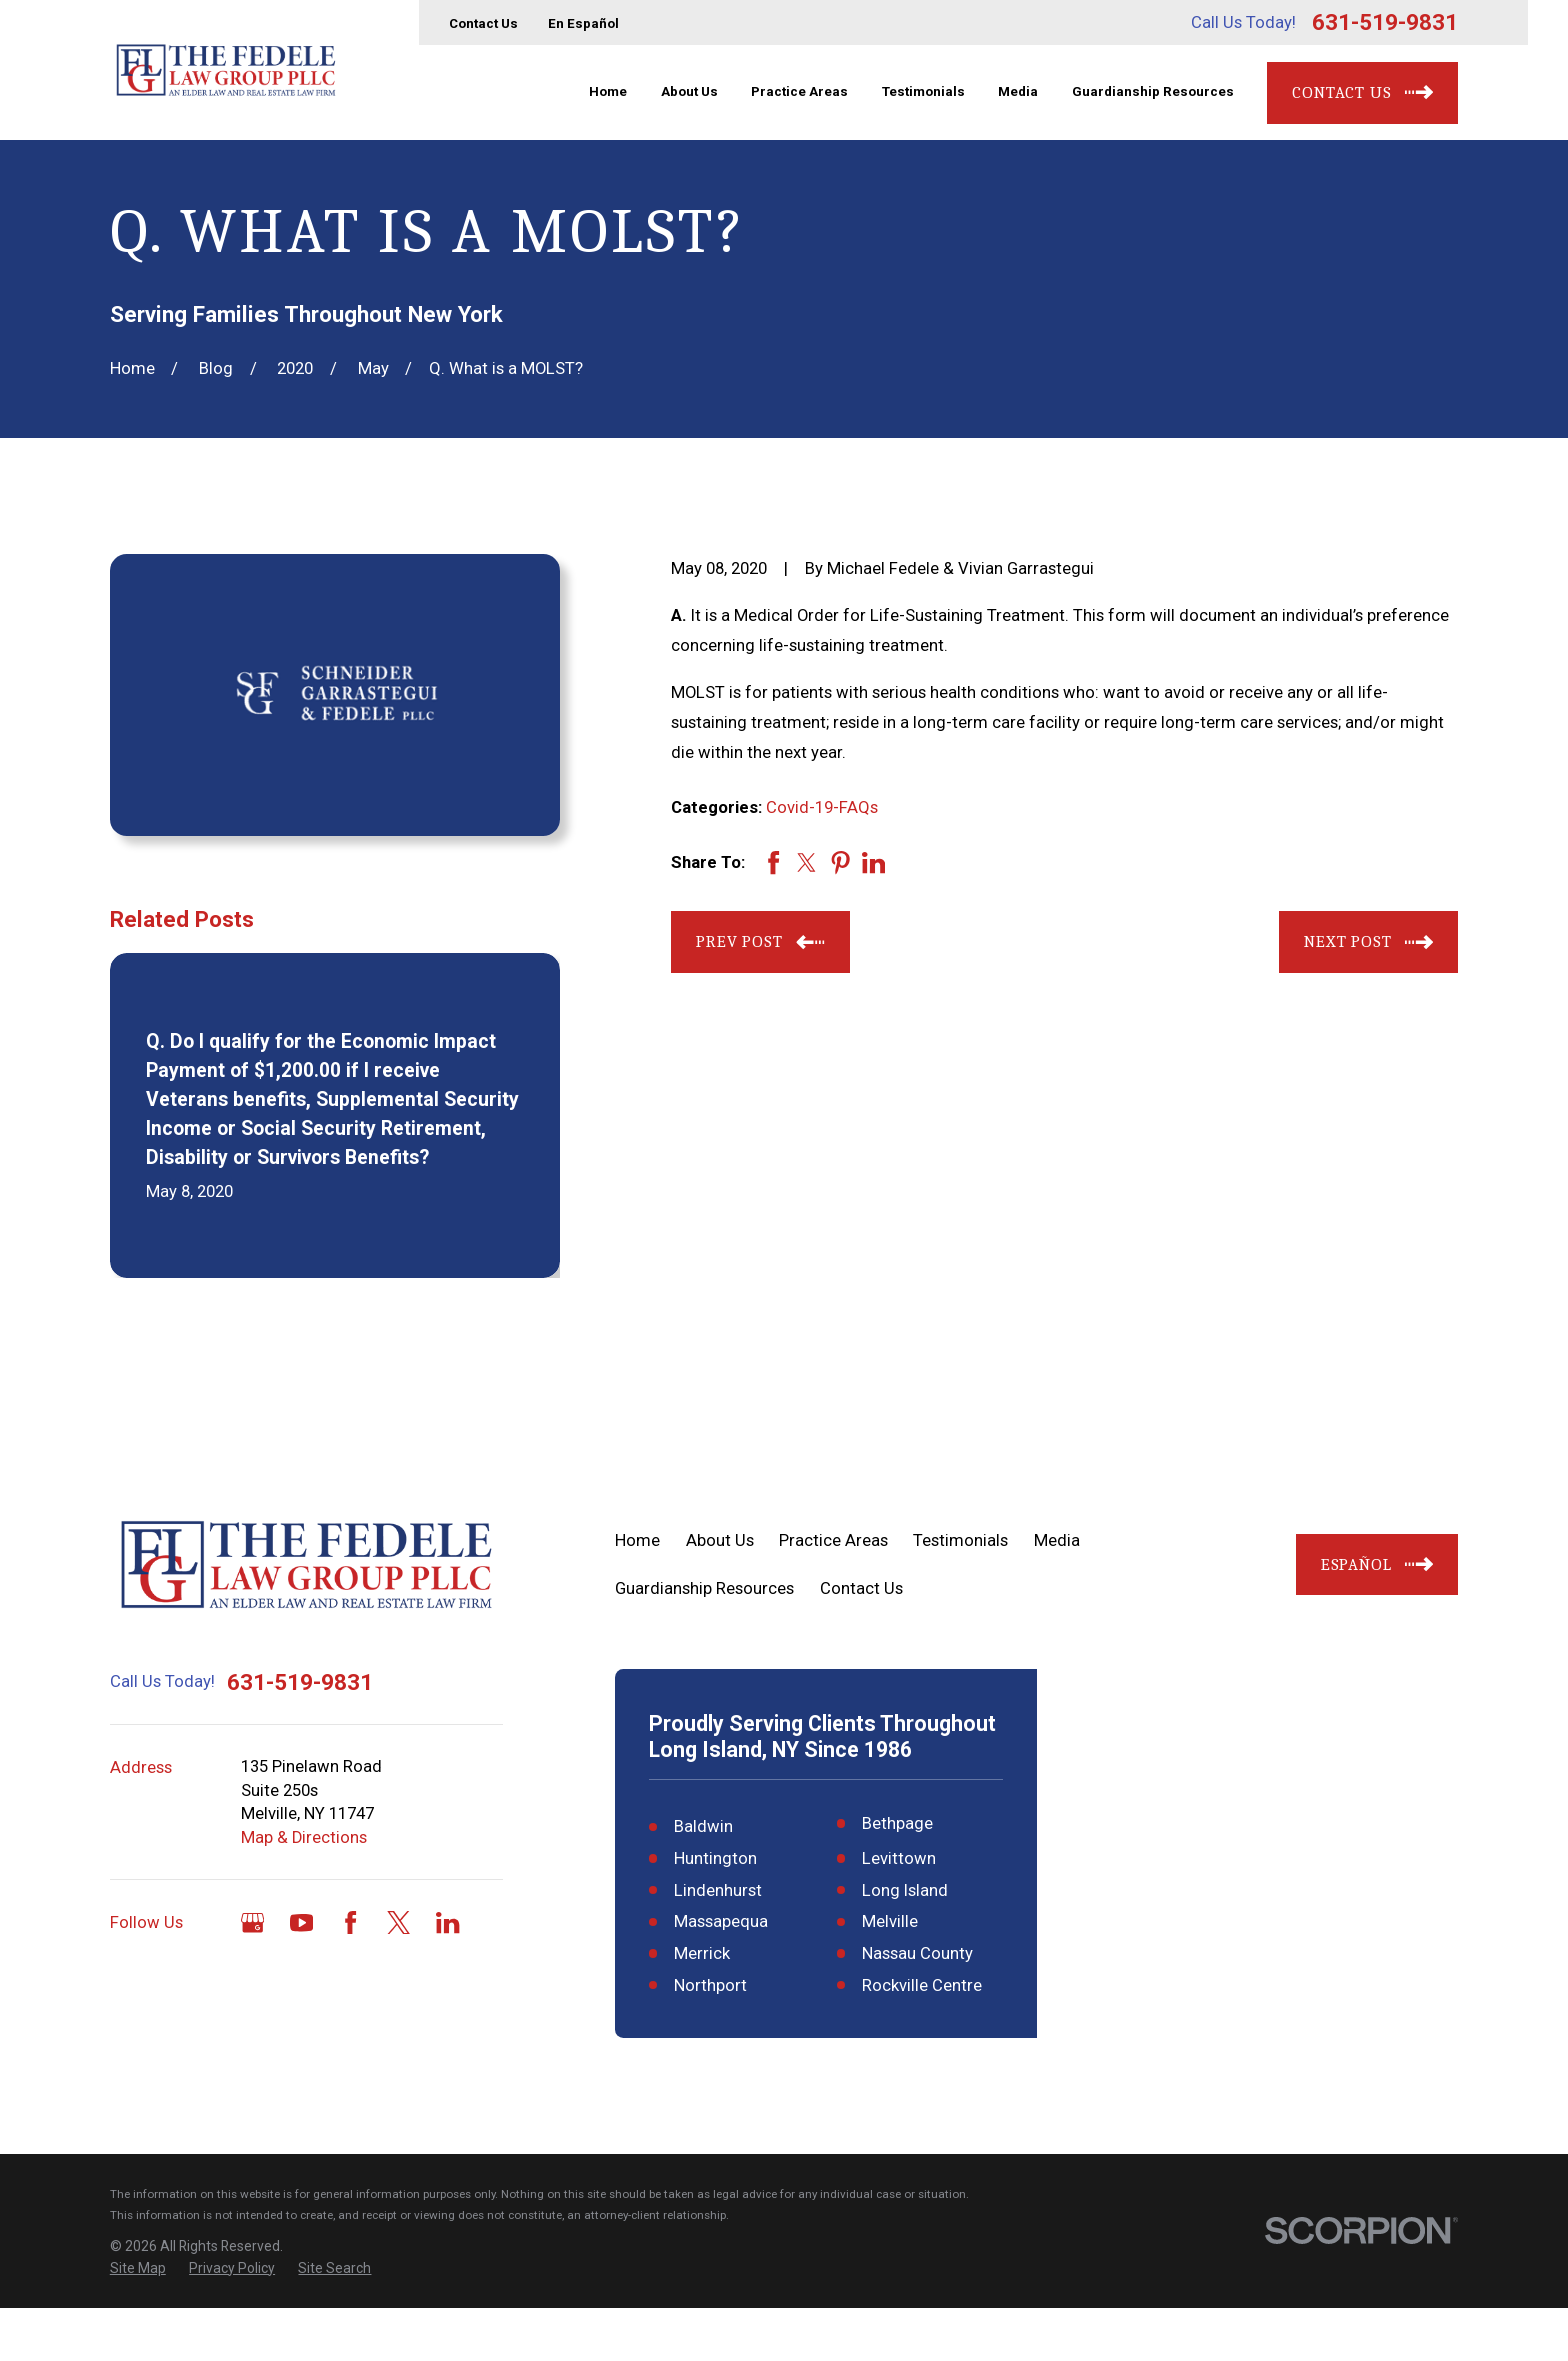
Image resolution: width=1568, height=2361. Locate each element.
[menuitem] (138, 2321)
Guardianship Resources (704, 1588)
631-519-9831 (1385, 22)
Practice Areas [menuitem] (799, 91)
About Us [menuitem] (689, 91)
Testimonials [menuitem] (923, 91)
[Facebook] (350, 1922)
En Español (583, 23)
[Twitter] (398, 1922)
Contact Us (483, 23)
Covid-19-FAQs (822, 807)
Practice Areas (833, 1540)
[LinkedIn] (447, 1922)
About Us (720, 1540)
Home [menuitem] (608, 91)
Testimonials (960, 1540)
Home (637, 1540)
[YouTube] (301, 1922)
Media (1057, 1540)
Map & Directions (304, 1837)
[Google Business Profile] (252, 1922)
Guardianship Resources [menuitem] (1153, 91)
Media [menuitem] (1018, 91)
